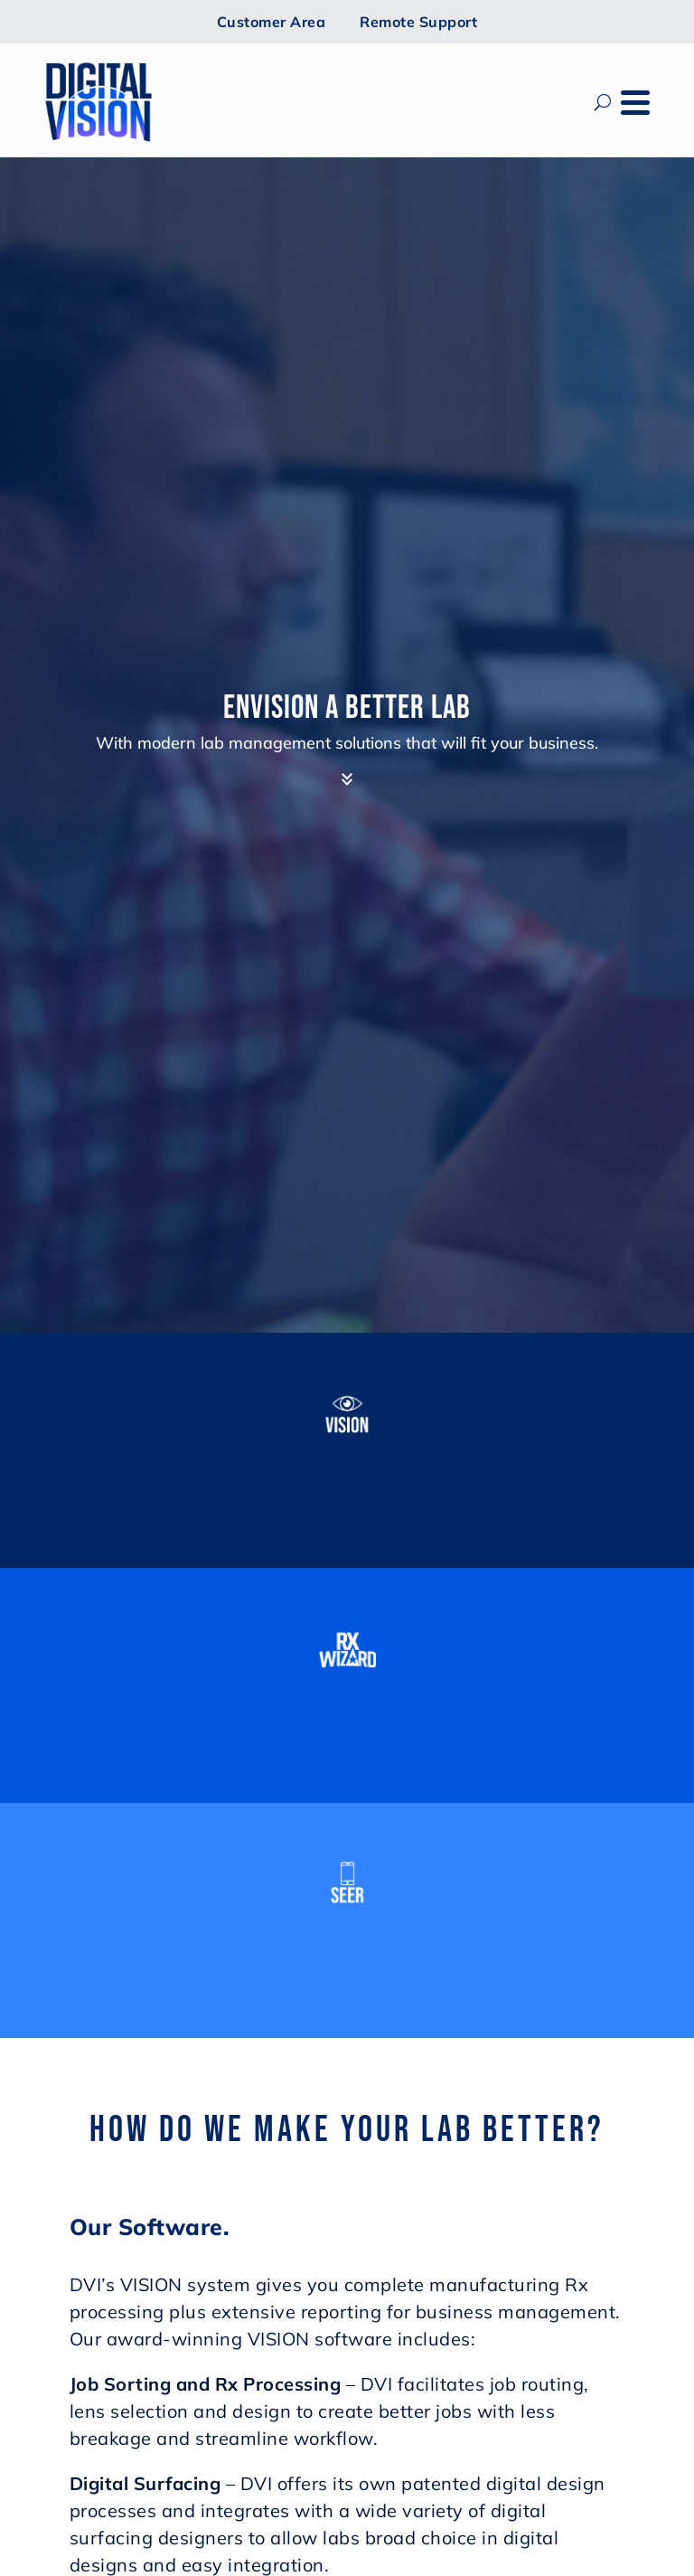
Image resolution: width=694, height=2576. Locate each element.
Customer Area (271, 22)
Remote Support (418, 22)
